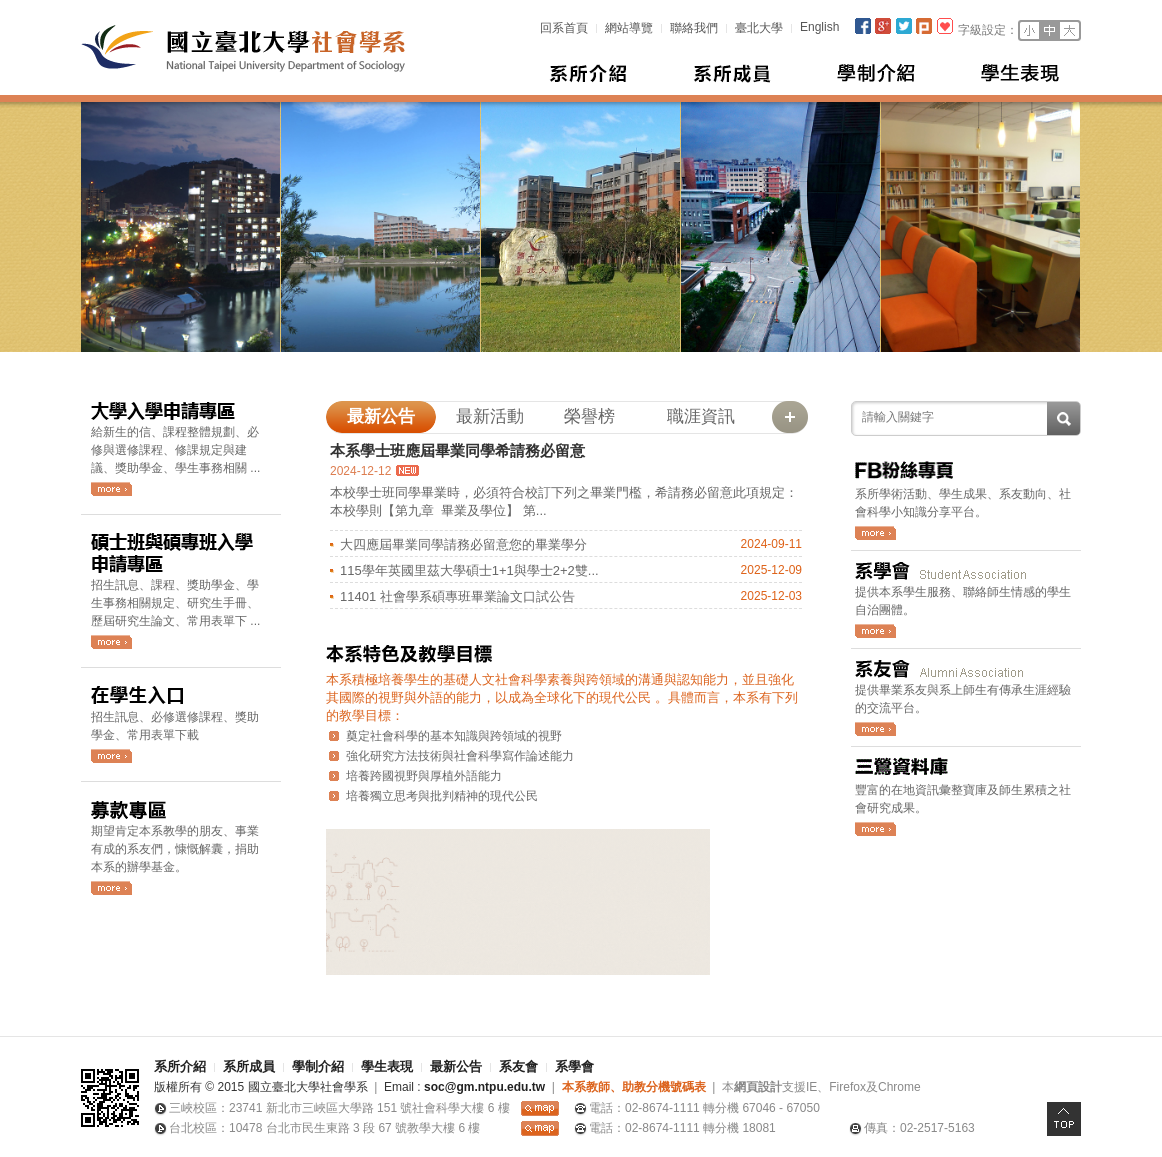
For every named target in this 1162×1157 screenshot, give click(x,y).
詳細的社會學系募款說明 (111, 888)
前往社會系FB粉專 (875, 533)
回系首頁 (564, 28)
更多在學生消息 (111, 756)
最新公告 (456, 1066)
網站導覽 (629, 28)
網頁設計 (758, 1087)
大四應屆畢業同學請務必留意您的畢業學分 (463, 544)
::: (530, 27)
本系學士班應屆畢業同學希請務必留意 (457, 450)
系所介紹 (589, 73)
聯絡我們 (694, 28)
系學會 (574, 1066)
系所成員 (733, 73)
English (819, 27)
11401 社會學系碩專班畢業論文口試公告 (457, 596)
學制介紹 (877, 73)
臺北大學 (759, 28)
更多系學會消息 (875, 631)
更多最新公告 (790, 417)
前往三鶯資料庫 (875, 829)
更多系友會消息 (875, 729)
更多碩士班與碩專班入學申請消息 (111, 642)
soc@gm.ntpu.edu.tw (484, 1087)
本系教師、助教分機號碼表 (634, 1087)
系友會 (518, 1066)
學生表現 (1021, 73)
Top (1064, 1119)
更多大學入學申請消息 (111, 489)
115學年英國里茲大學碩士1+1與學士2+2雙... (469, 570)
